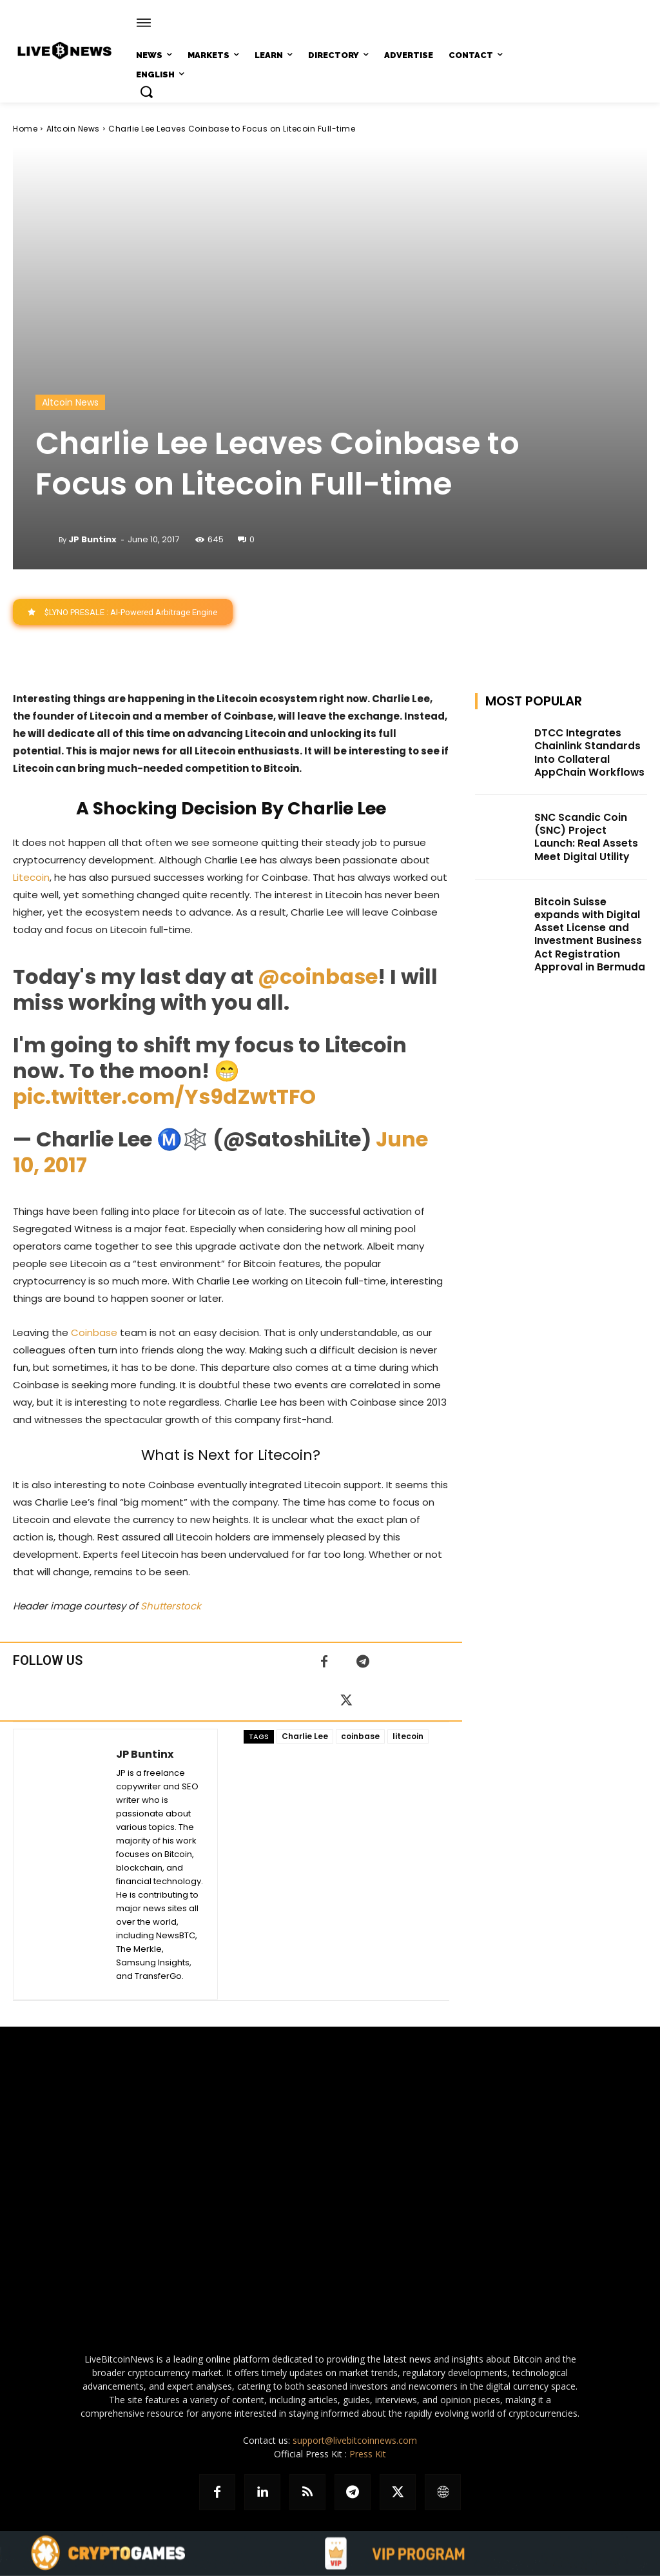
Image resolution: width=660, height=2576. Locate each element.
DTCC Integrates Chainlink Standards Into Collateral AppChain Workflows (584, 751)
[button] (146, 91)
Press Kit (367, 2454)
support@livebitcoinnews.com (355, 2441)
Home (25, 128)
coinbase (360, 1736)
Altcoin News (73, 128)
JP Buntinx (92, 539)
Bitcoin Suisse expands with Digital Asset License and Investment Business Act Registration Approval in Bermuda (590, 920)
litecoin (408, 1736)
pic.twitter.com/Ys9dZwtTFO (164, 1097)
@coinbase (318, 977)
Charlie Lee (305, 1736)
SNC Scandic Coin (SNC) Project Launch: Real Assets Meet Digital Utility (585, 829)
